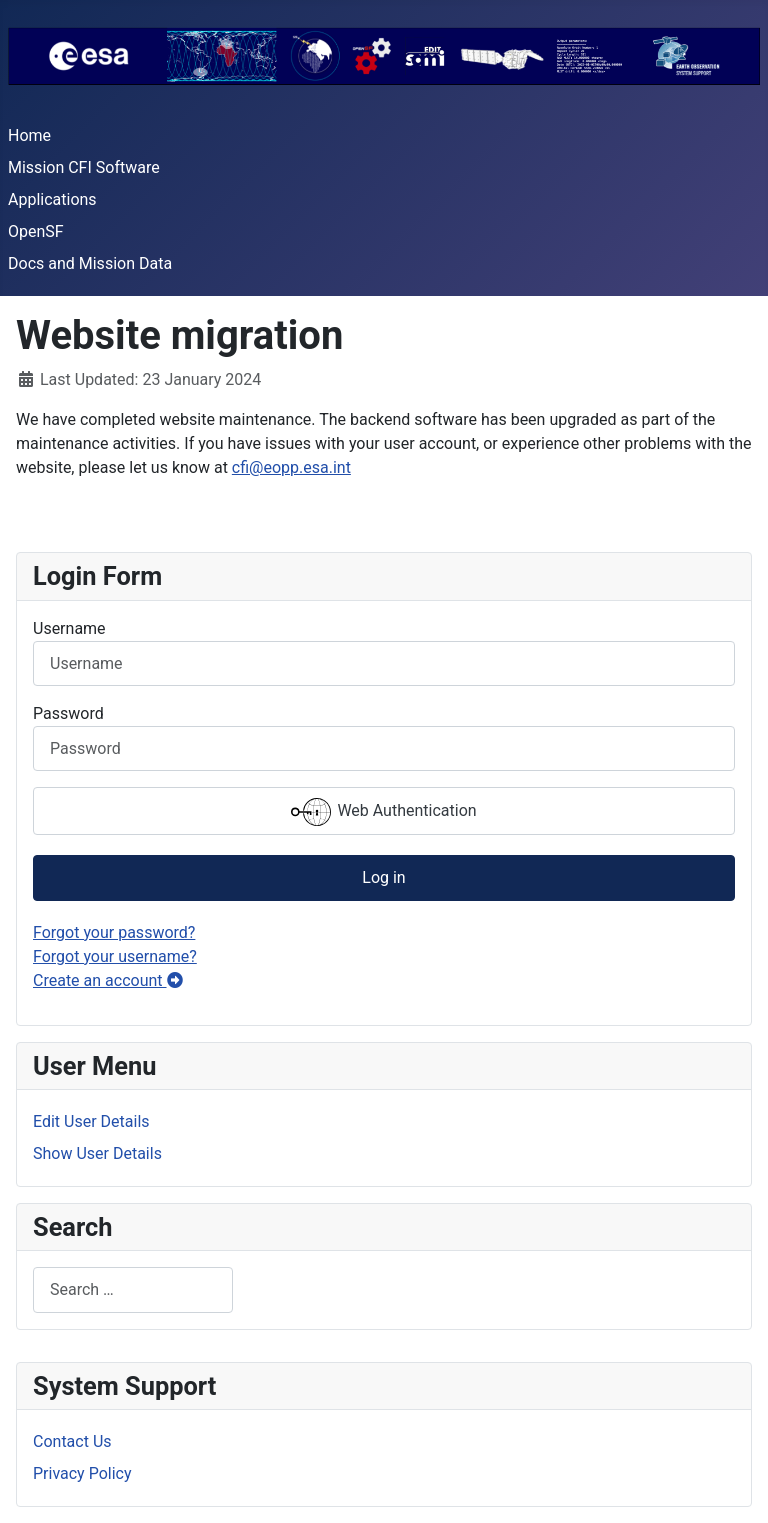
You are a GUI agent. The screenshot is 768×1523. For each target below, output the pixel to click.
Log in (383, 877)
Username (69, 628)
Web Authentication (383, 812)
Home (29, 135)
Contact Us (72, 1441)
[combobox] (133, 1289)
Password (68, 713)
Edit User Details (91, 1121)
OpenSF (36, 231)
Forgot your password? (114, 932)
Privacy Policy (82, 1473)
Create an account (108, 980)
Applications (52, 199)
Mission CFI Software (84, 167)
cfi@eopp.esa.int (291, 467)
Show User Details (97, 1153)
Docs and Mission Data (90, 263)
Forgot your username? (115, 956)
